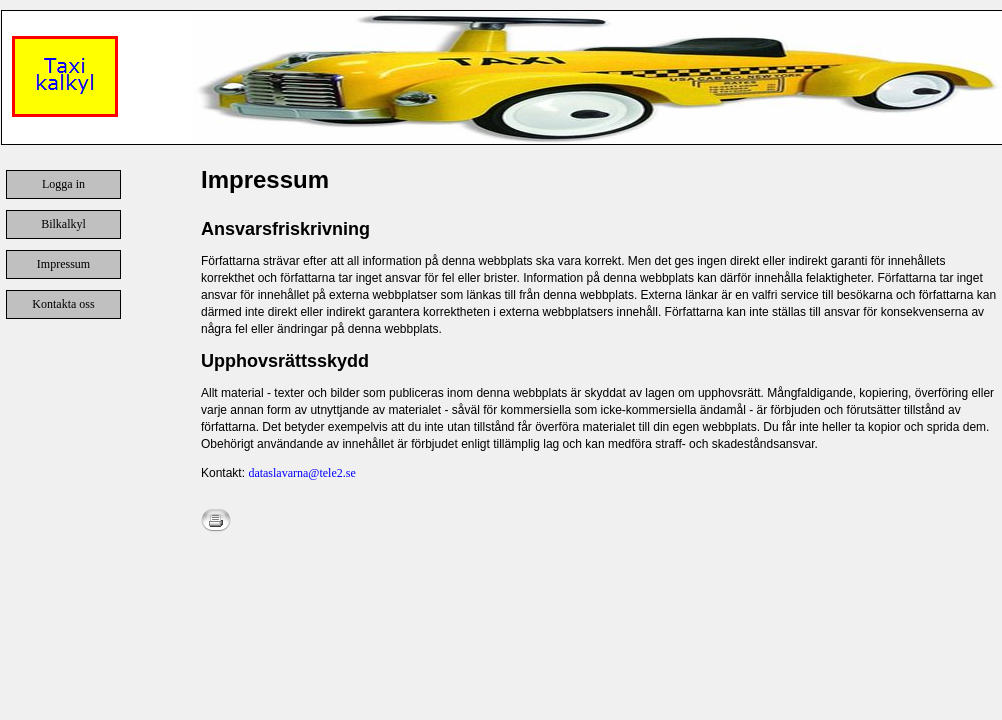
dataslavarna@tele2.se (301, 473)
